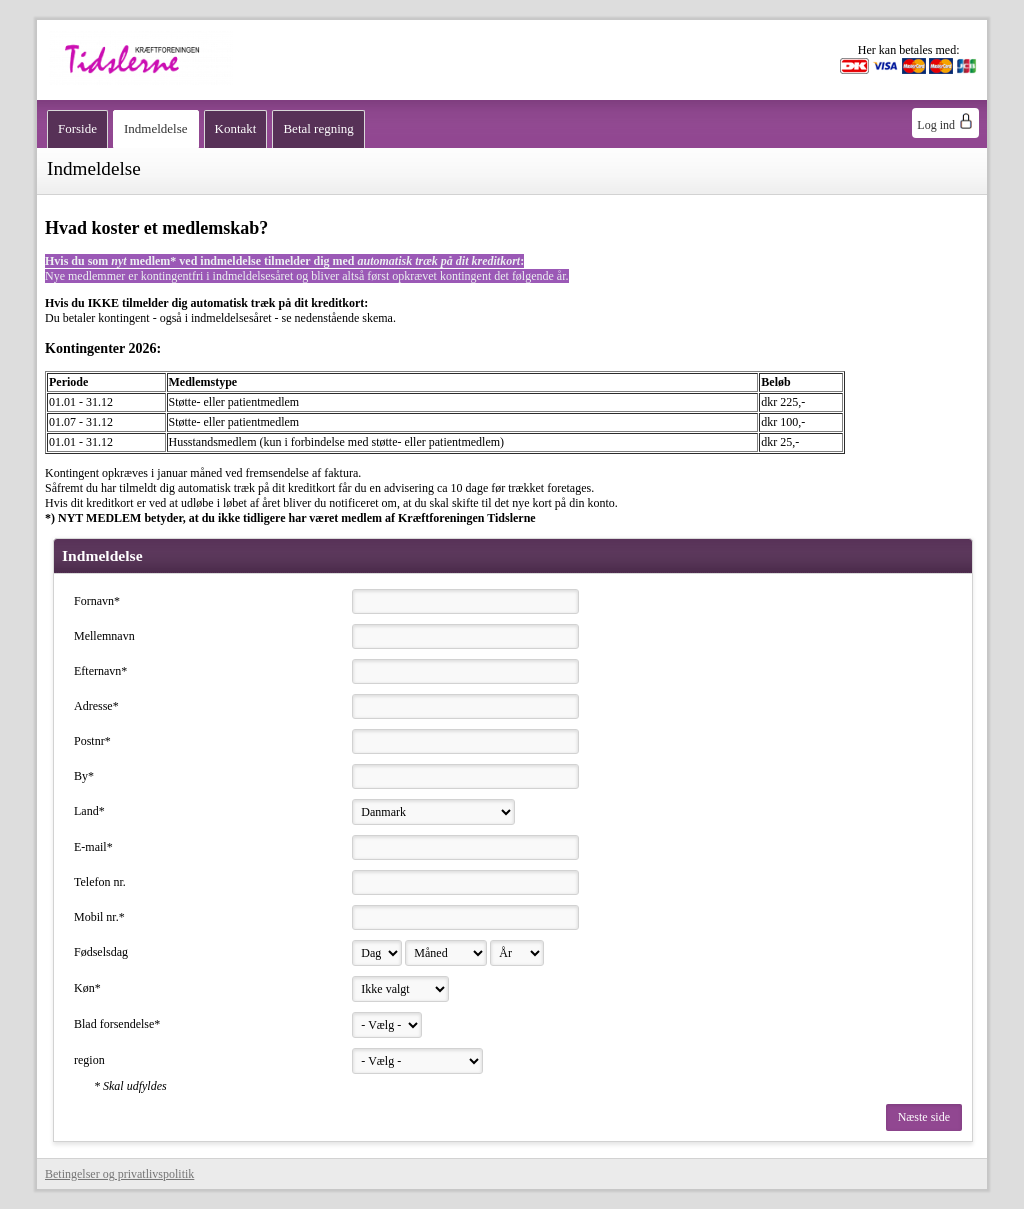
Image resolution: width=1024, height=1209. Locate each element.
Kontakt (236, 128)
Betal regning (318, 128)
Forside (77, 128)
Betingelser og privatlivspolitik (119, 1174)
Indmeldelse (156, 128)
